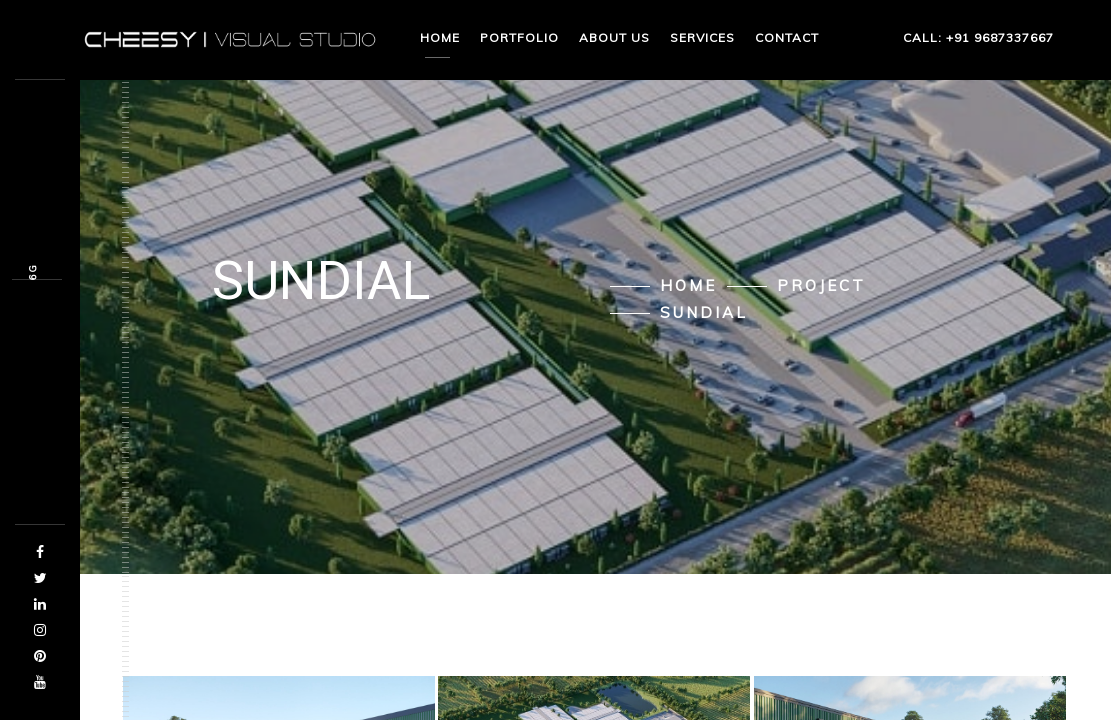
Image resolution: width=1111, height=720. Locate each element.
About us (614, 37)
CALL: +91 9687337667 (946, 37)
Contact (787, 37)
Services (702, 37)
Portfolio (519, 37)
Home (440, 37)
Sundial (704, 313)
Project (821, 286)
